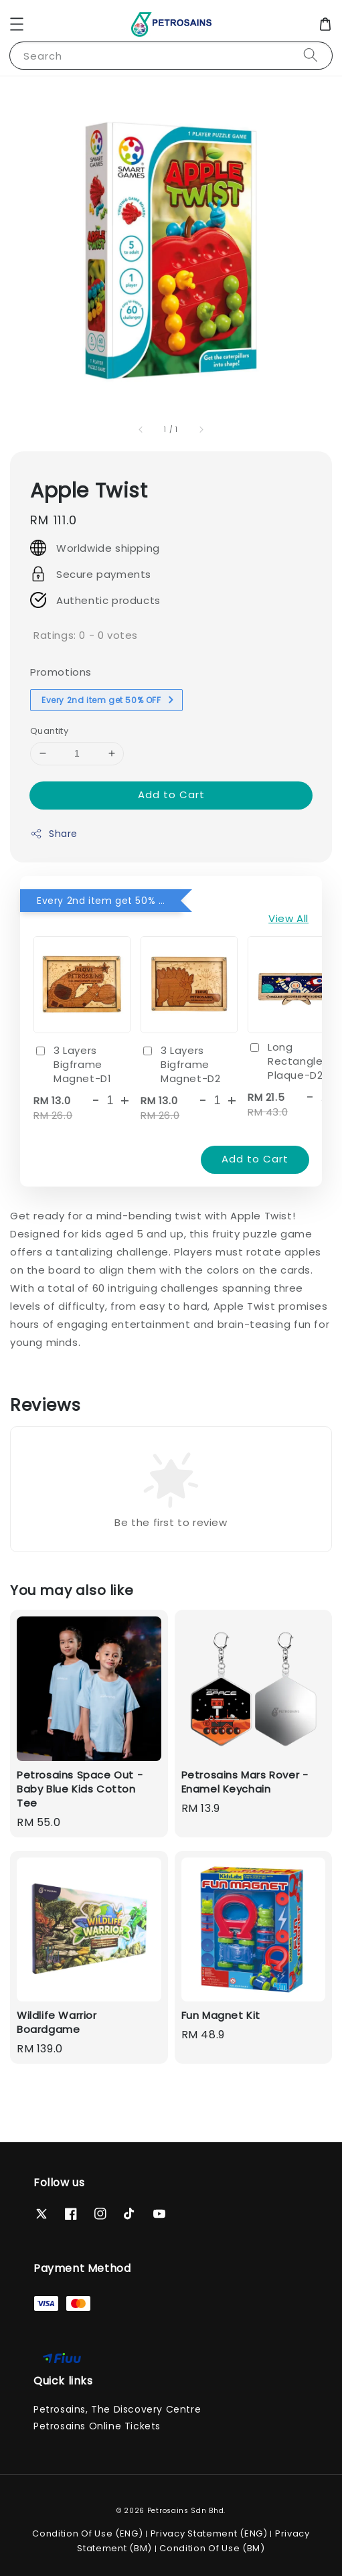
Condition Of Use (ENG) (87, 2533)
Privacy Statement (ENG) (209, 2533)
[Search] (310, 55)
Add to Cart (171, 794)
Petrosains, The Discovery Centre (117, 2409)
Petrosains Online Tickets (97, 2426)
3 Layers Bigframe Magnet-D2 (180, 1064)
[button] (16, 24)
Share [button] (54, 833)
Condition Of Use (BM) (212, 2548)
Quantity (49, 731)
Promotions (61, 672)
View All (288, 918)
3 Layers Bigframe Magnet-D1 (72, 1064)
